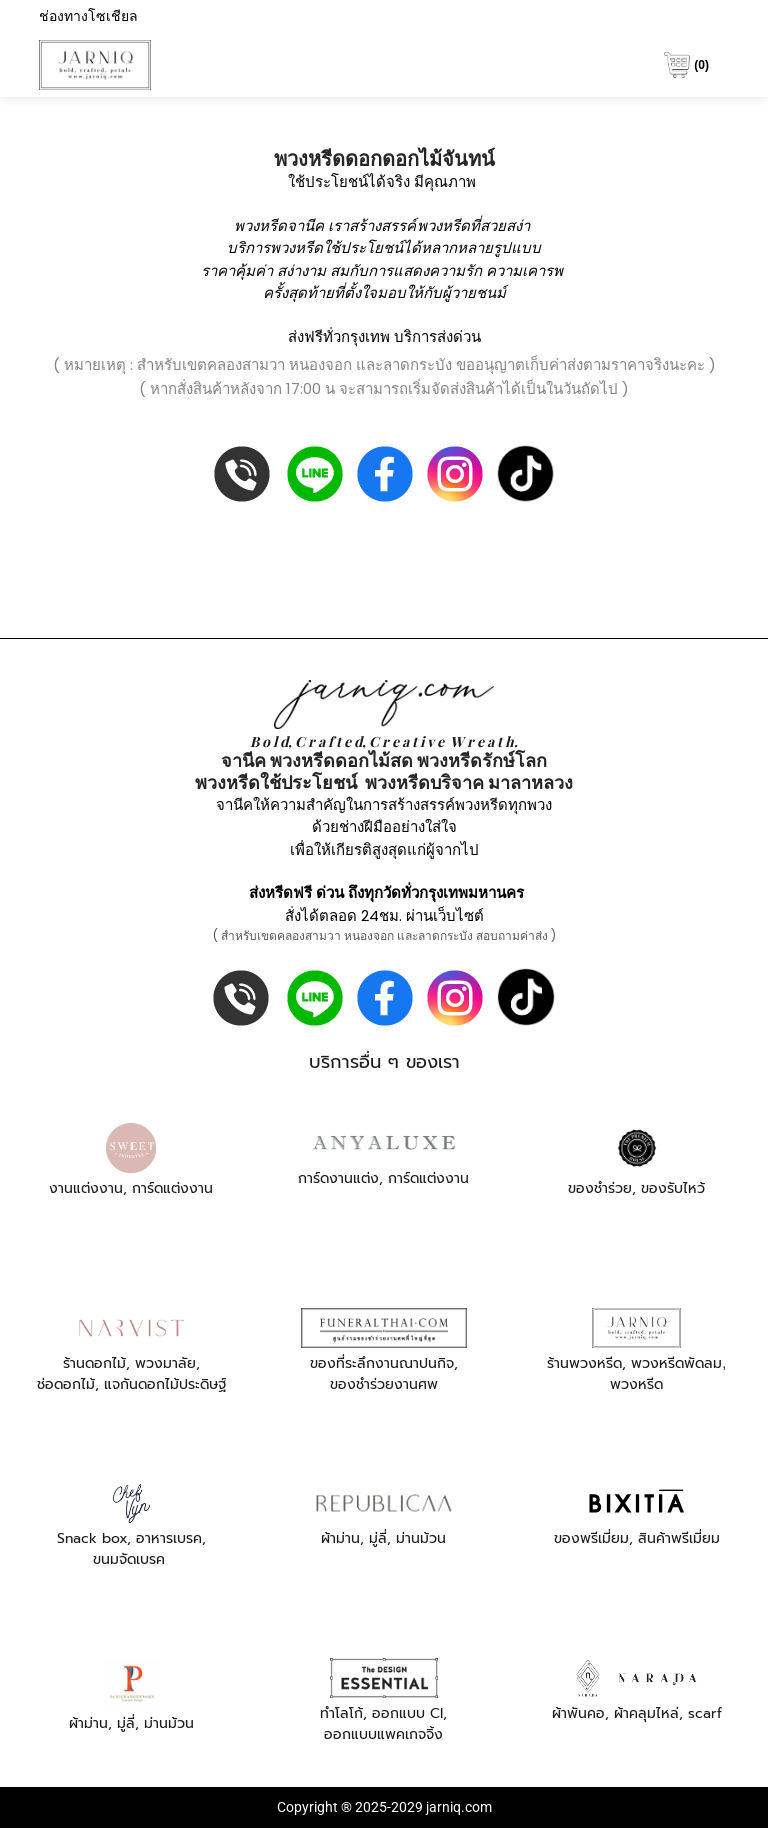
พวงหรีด (443, 225)
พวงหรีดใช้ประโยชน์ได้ (345, 247)
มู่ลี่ (378, 1538)
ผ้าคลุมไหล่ (646, 1713)
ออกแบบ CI (407, 1713)
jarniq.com (459, 1807)
